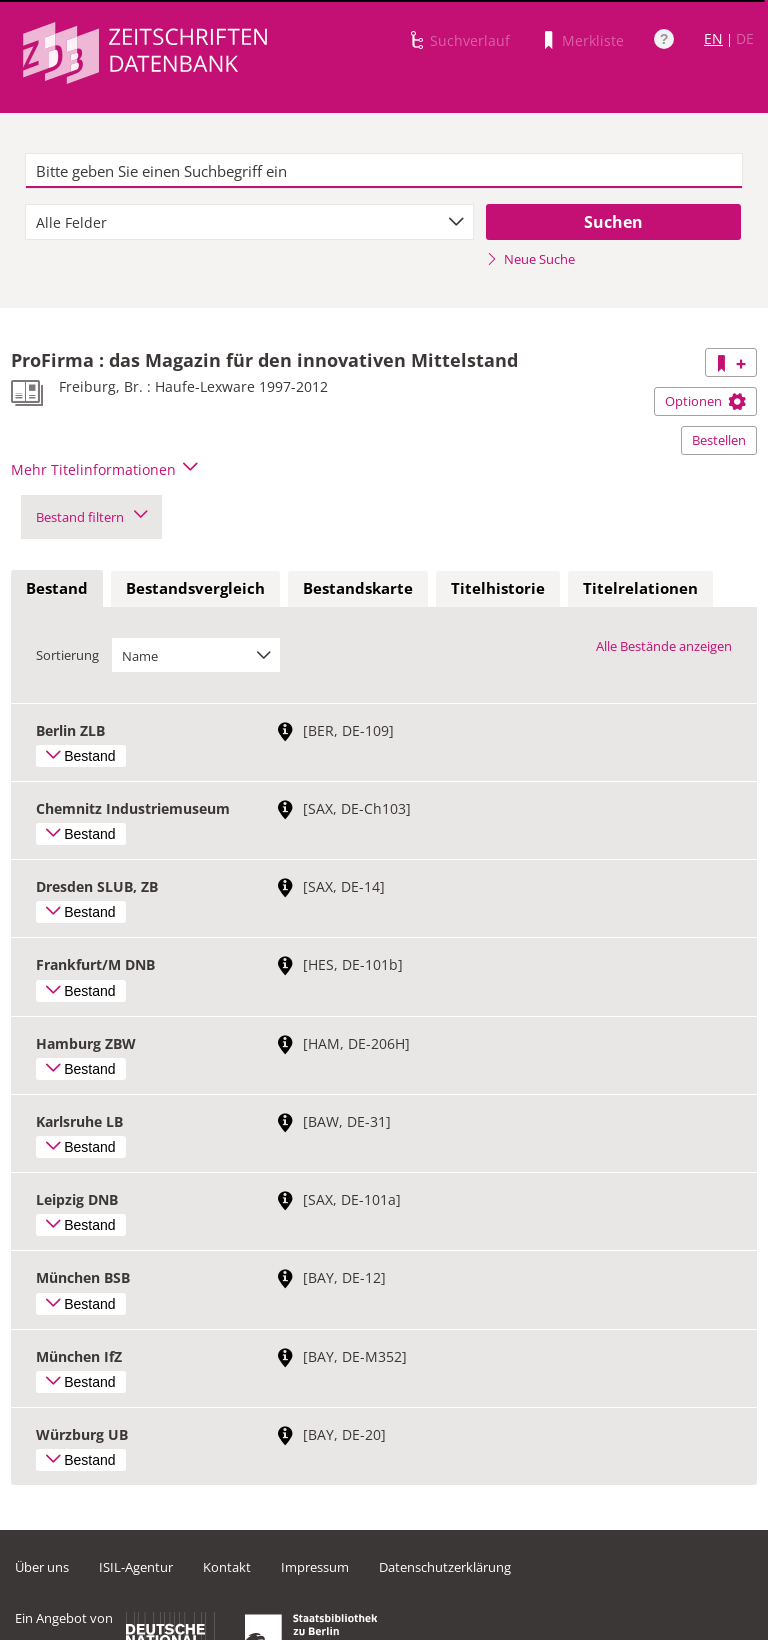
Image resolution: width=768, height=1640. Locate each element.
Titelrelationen (640, 588)
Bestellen (719, 440)
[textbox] (384, 171)
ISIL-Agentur (136, 1567)
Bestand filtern (91, 517)
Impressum (315, 1567)
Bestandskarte (358, 588)
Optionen (705, 401)
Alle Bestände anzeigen (664, 646)
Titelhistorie (498, 588)
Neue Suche (530, 259)
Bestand (57, 588)
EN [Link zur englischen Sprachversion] (713, 38)
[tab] (57, 589)
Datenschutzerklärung (445, 1567)
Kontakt (227, 1567)
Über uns (42, 1567)
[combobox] (249, 222)
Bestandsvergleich (195, 588)
